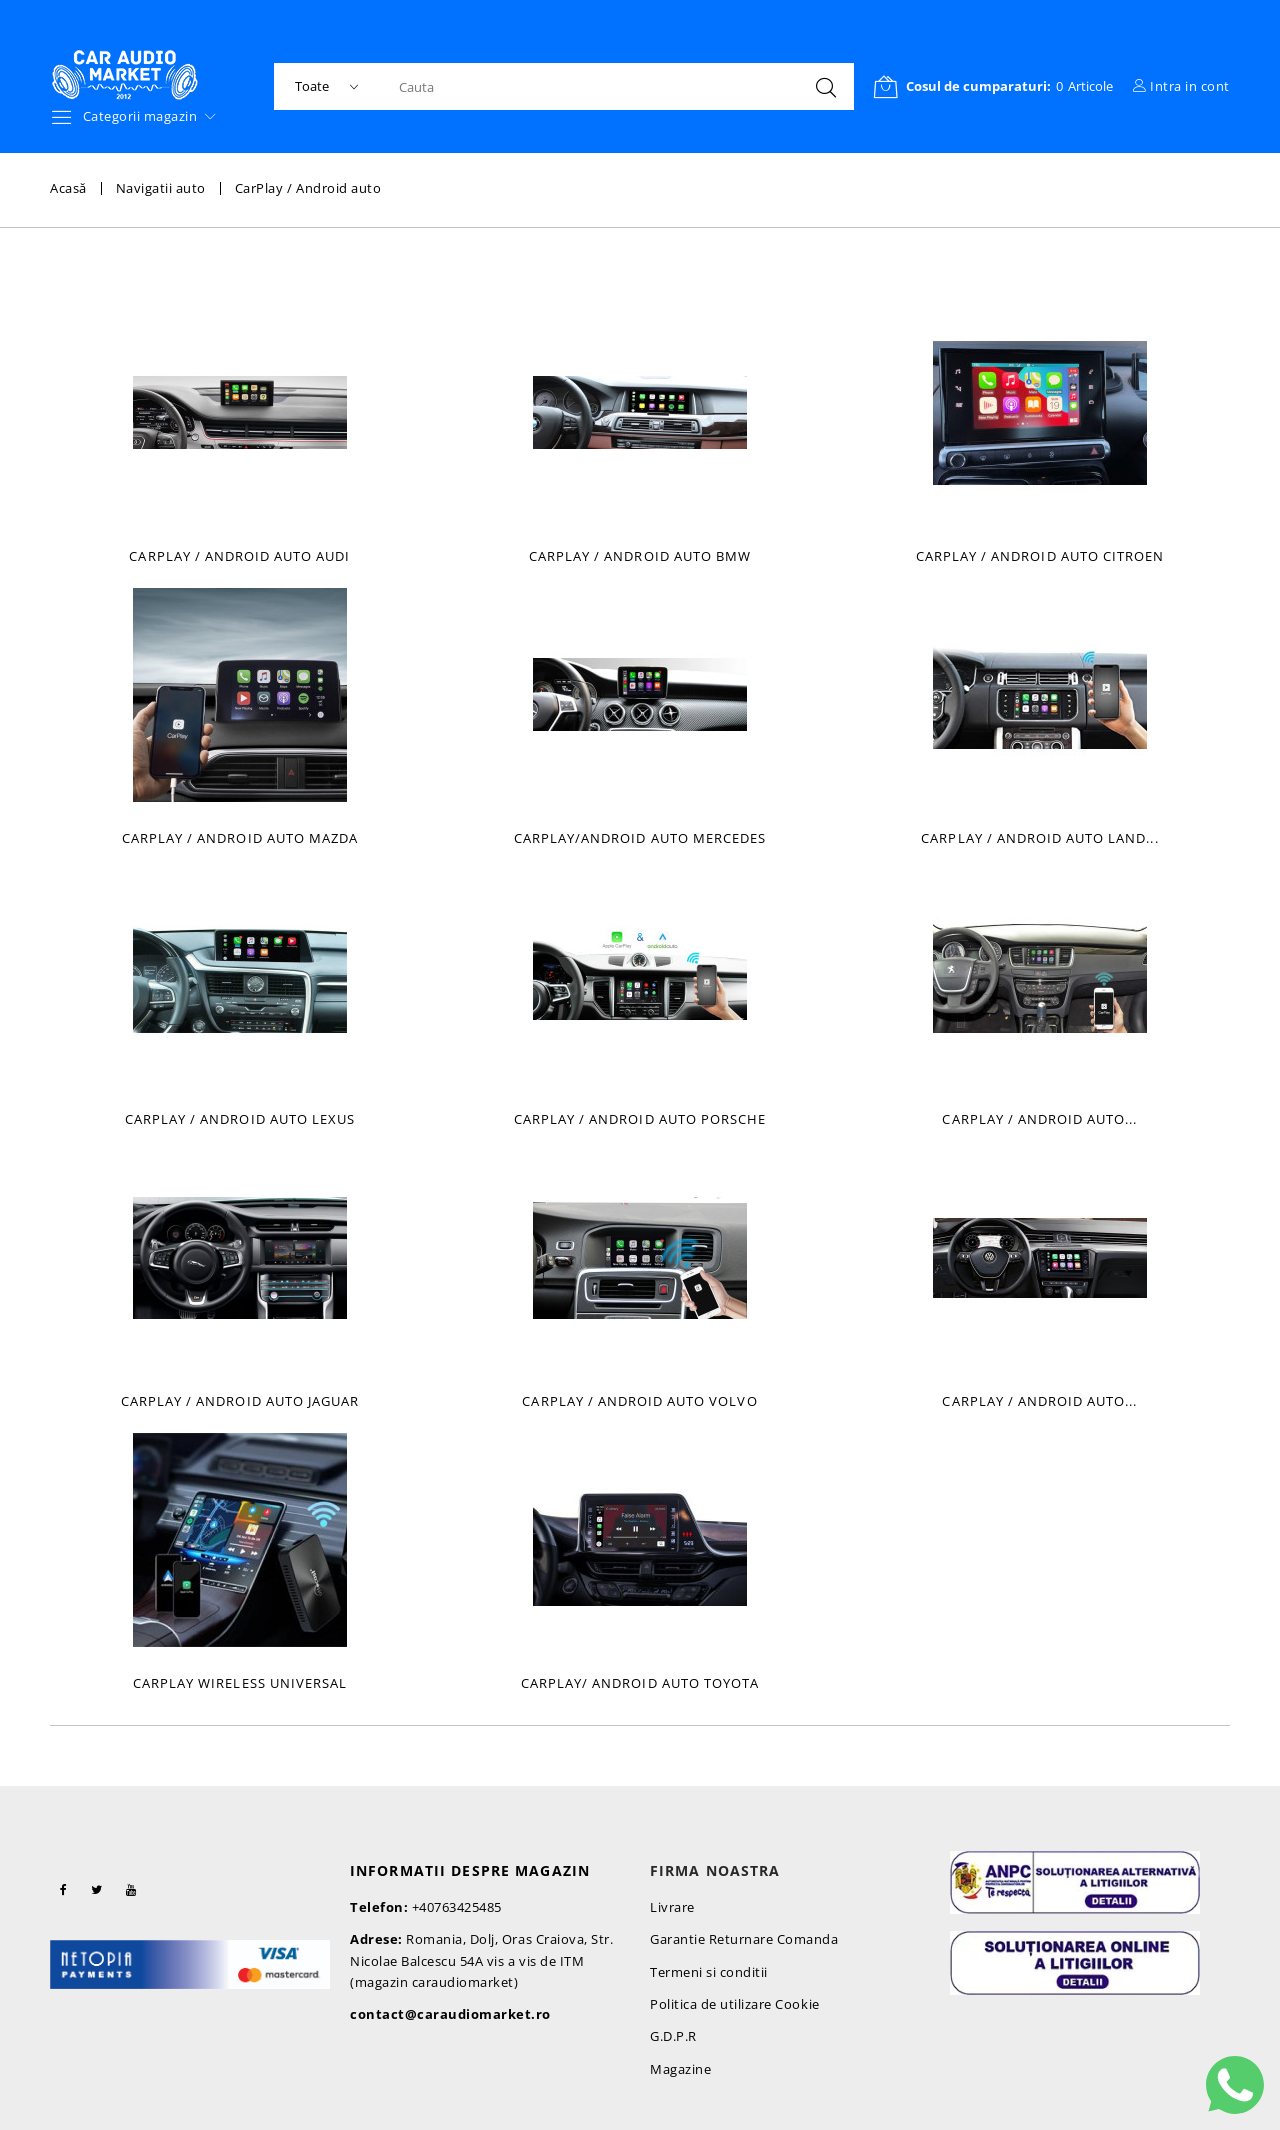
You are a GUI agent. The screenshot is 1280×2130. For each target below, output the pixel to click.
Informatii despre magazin (470, 1870)
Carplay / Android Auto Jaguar (240, 1401)
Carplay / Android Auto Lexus (240, 1119)
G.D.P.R (673, 2036)
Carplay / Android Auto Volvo (639, 1401)
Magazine (680, 2069)
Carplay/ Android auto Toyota (640, 1683)
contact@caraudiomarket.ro (450, 2014)
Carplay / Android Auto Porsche (640, 1119)
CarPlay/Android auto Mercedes (640, 838)
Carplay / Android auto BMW (640, 556)
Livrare (672, 1907)
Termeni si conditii (709, 1972)
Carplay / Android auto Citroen (1040, 556)
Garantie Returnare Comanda (744, 1939)
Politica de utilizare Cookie (735, 2004)
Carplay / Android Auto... (1039, 1119)
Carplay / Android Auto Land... (1039, 838)
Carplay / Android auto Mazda (240, 838)
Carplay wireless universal (240, 1683)
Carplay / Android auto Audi (239, 556)
